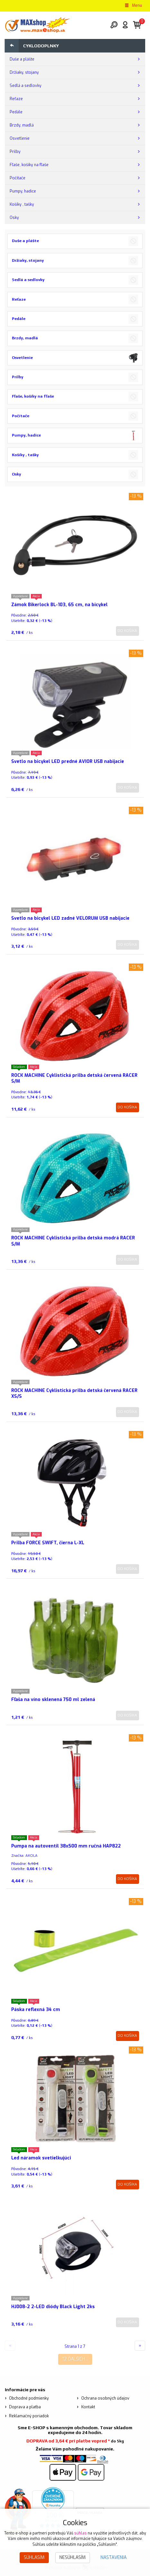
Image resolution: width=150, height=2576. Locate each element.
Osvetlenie (20, 138)
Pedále (16, 112)
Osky (14, 217)
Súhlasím (34, 2557)
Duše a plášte (22, 59)
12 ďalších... (75, 2359)
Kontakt (88, 2407)
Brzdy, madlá (22, 125)
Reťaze (16, 98)
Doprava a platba (25, 2407)
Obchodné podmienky (29, 2398)
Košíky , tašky (22, 204)
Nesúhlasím (72, 2557)
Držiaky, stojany (24, 72)
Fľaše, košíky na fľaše (29, 164)
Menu (133, 5)
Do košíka (127, 630)
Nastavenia (114, 2557)
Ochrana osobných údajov (105, 2398)
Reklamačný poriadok (29, 2416)
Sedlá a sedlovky (25, 85)
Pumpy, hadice (23, 191)
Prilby (15, 151)
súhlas (80, 2533)
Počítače (17, 178)
